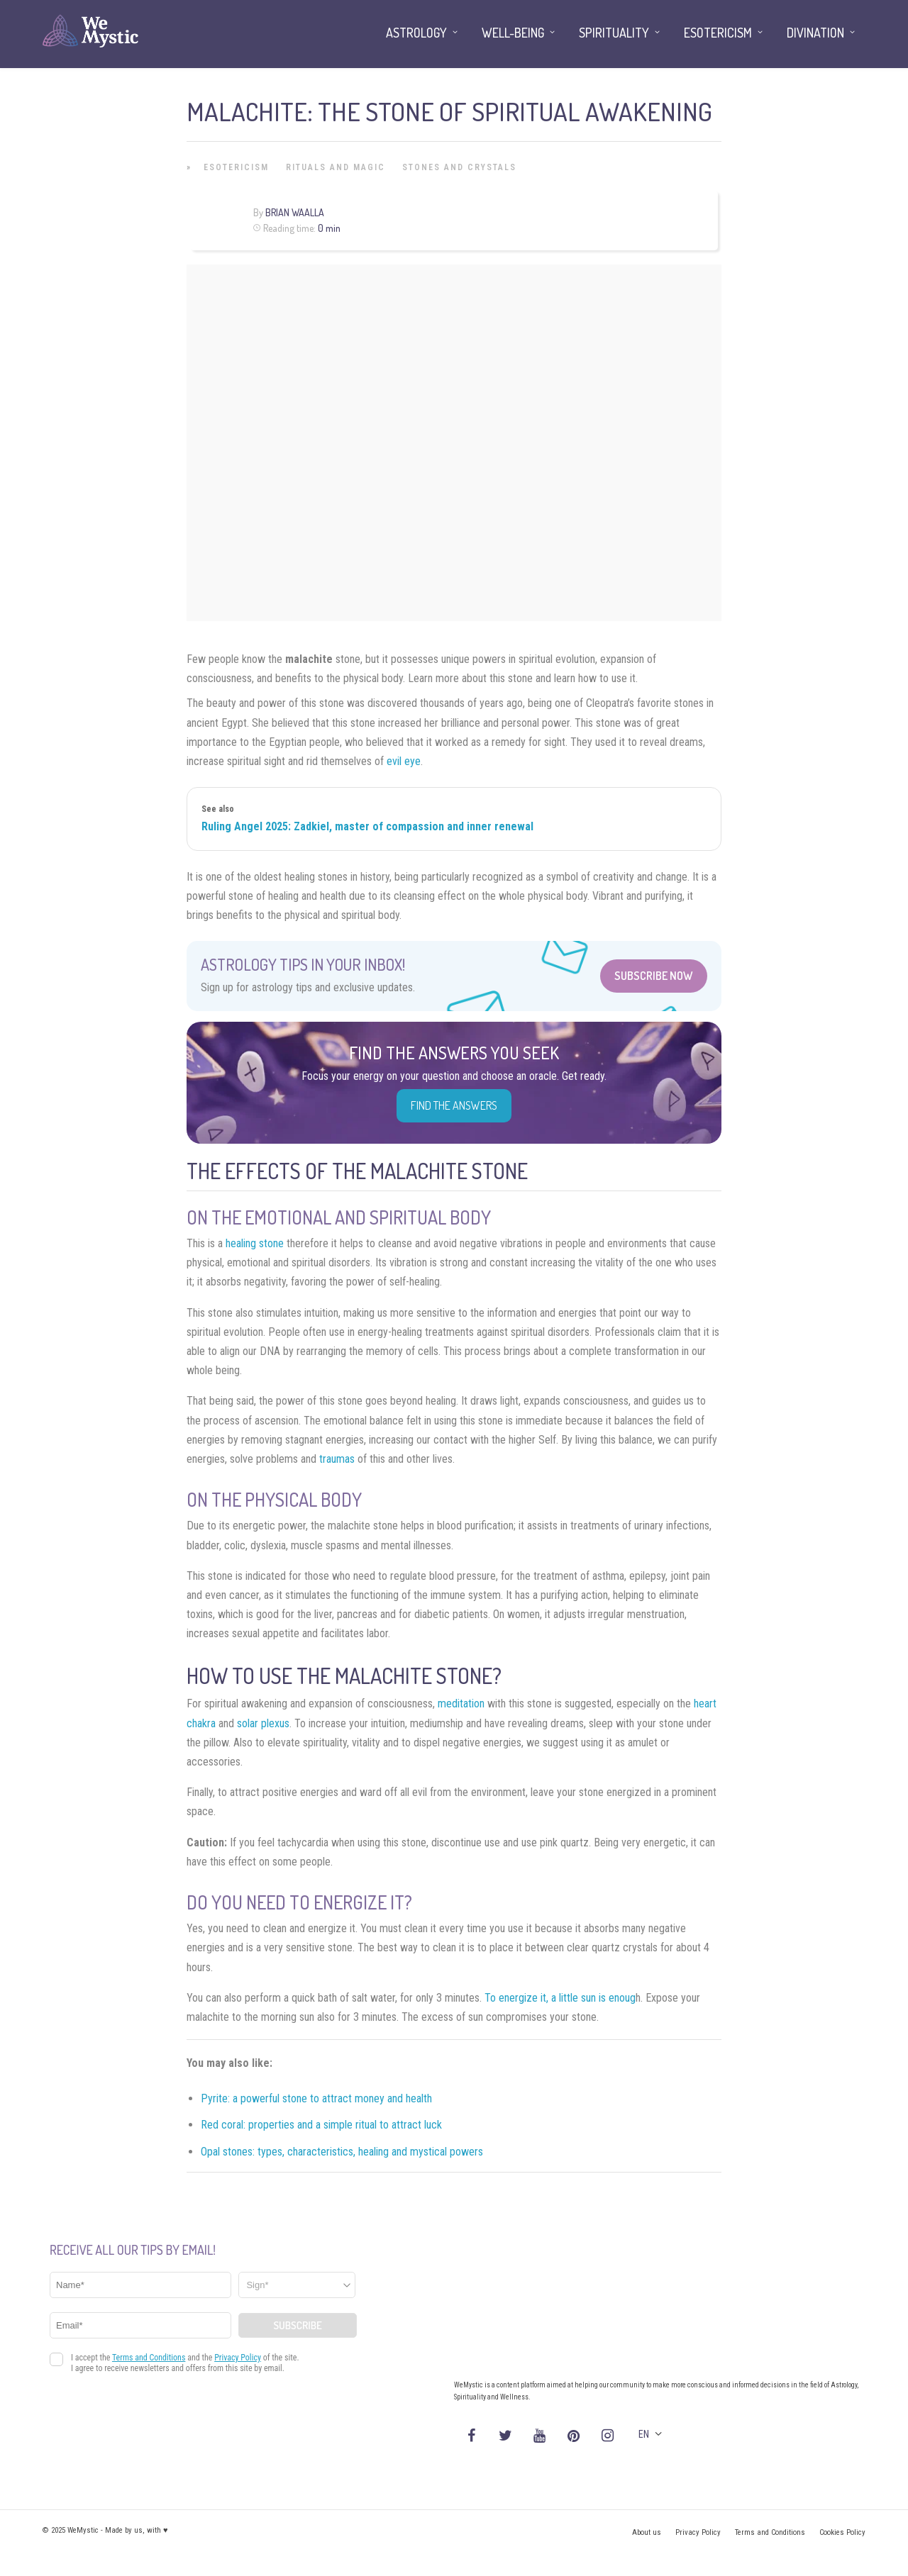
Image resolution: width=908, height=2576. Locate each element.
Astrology (416, 32)
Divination (815, 32)
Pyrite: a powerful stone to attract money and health (316, 2098)
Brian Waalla (294, 212)
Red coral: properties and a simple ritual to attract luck (321, 2124)
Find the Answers (454, 1105)
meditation (461, 1703)
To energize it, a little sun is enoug (560, 1998)
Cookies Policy (842, 2532)
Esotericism (236, 167)
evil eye (404, 761)
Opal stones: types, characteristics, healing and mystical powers (342, 2151)
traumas (337, 1459)
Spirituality (614, 32)
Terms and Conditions (770, 2532)
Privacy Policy (698, 2532)
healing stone (255, 1243)
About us (646, 2532)
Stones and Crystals (459, 167)
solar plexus (263, 1723)
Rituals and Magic (335, 167)
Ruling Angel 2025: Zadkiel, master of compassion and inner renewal (367, 826)
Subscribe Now (653, 976)
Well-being (513, 32)
